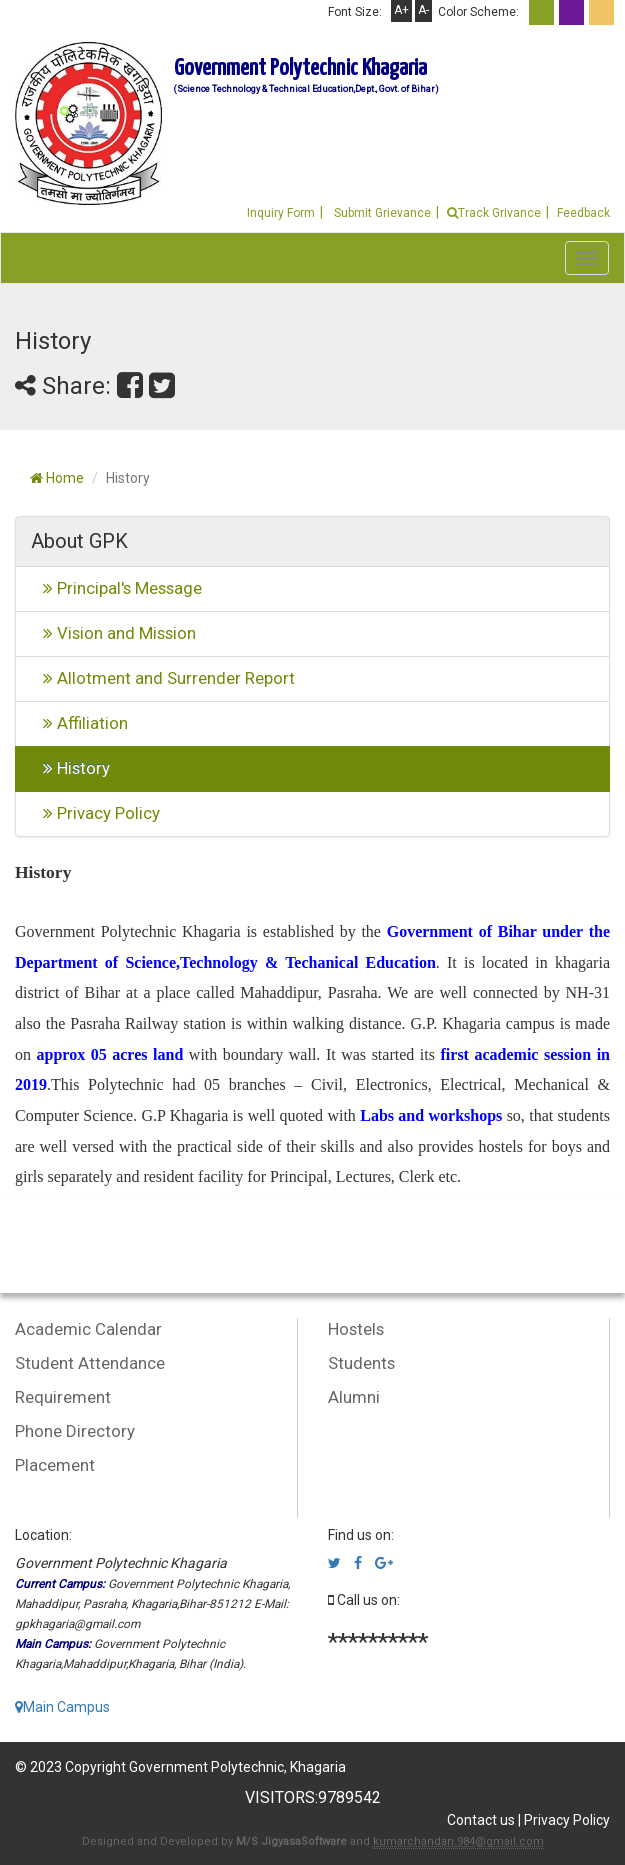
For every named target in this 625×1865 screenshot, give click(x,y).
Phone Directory (75, 1431)
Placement (55, 1465)
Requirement (63, 1397)
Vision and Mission (113, 633)
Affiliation (79, 723)
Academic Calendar (88, 1329)
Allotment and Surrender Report (163, 678)
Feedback (583, 213)
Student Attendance (90, 1363)
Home (57, 478)
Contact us (481, 1820)
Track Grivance (494, 213)
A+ (401, 10)
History (70, 768)
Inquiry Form (281, 213)
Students (361, 1363)
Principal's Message (116, 588)
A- (423, 10)
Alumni (354, 1397)
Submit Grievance (381, 213)
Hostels (356, 1329)
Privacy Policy (95, 813)
